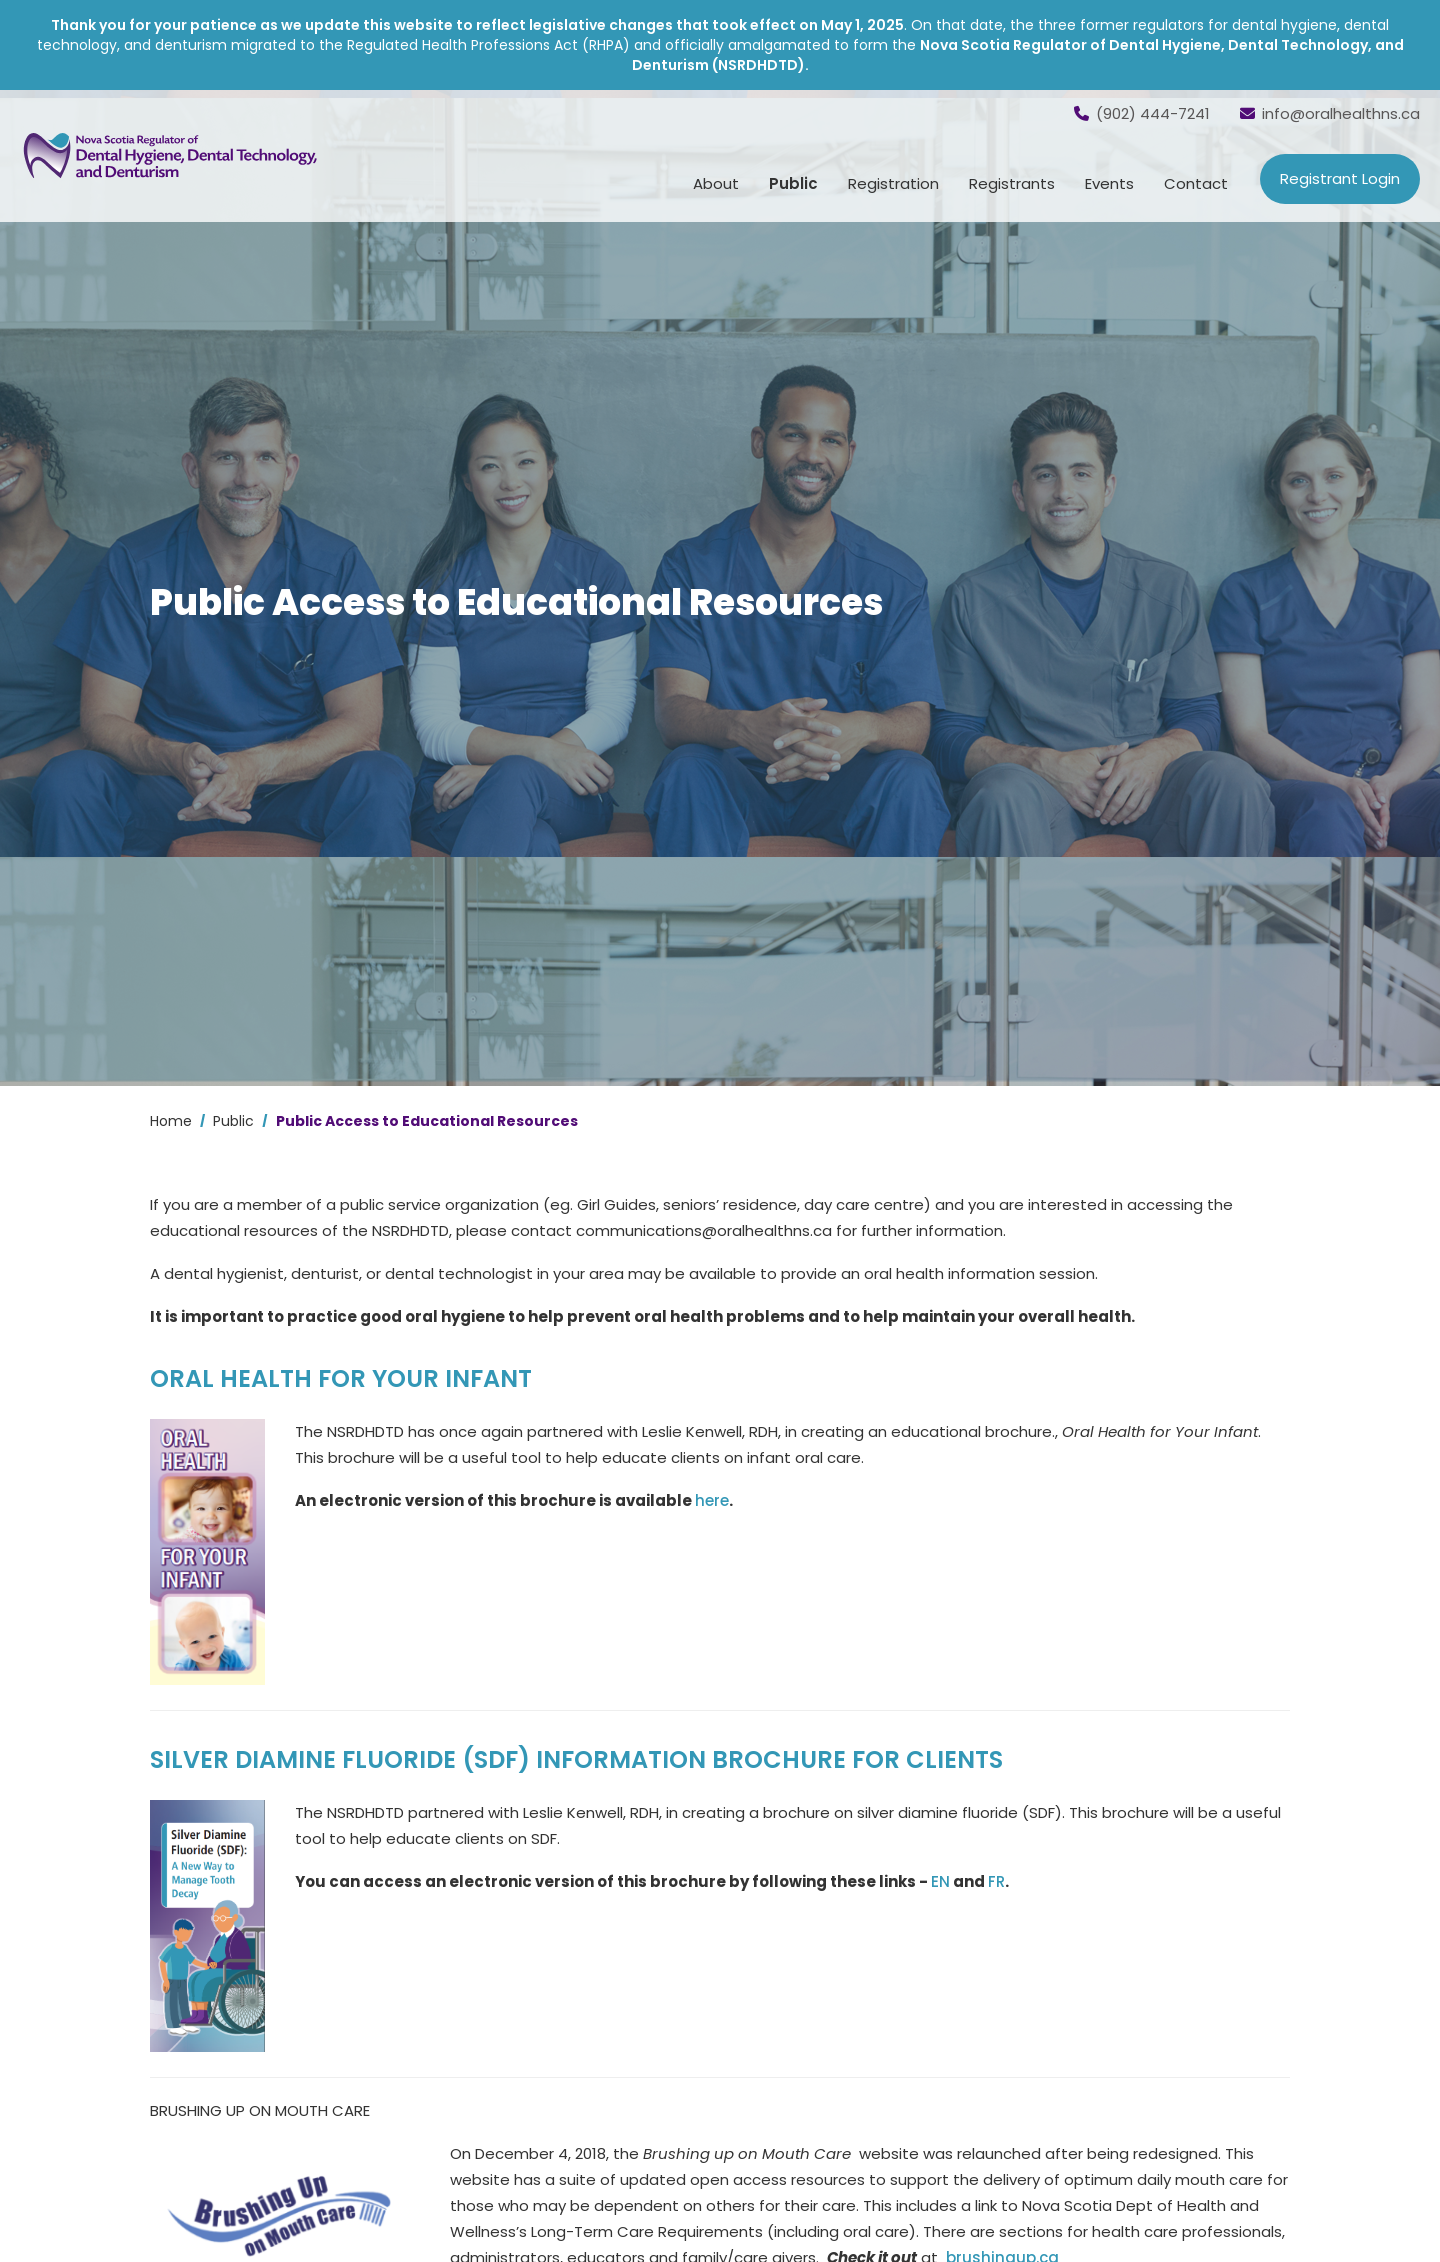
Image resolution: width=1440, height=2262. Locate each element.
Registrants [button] (1012, 183)
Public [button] (793, 183)
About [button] (716, 183)
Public (233, 1121)
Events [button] (1109, 183)
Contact (1196, 183)
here (712, 1500)
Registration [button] (893, 183)
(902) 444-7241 (1142, 113)
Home (171, 1121)
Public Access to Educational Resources (427, 1121)
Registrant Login (1340, 178)
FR (996, 1881)
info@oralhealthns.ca (1330, 113)
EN (940, 1881)
